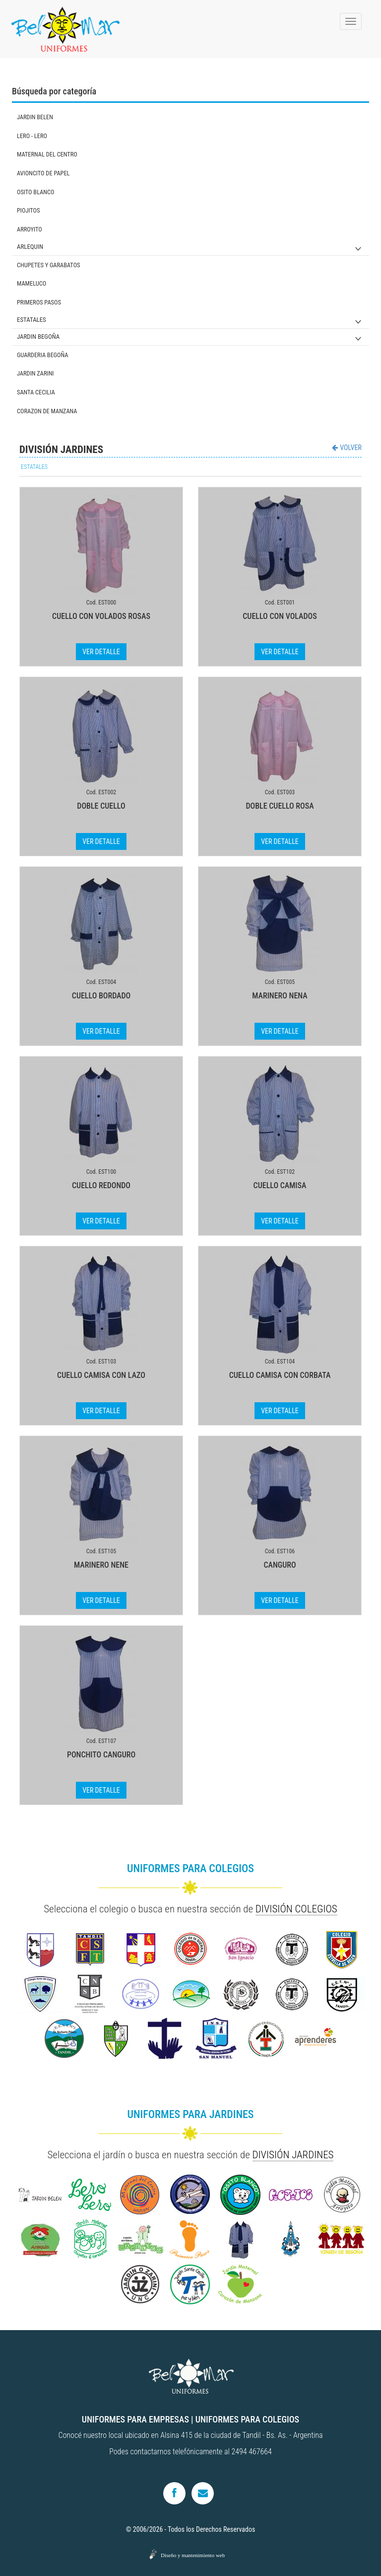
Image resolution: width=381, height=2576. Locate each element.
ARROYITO (29, 229)
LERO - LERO (32, 136)
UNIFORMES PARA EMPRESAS (135, 2419)
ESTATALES (31, 319)
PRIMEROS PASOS (39, 302)
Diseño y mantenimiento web (193, 2555)
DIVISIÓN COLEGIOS (296, 1909)
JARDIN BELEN (35, 117)
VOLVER (347, 448)
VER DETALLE (101, 652)
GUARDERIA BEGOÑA (42, 355)
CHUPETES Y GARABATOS (48, 265)
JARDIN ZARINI (35, 373)
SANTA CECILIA (36, 392)
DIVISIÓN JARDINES (293, 2155)
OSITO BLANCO (35, 192)
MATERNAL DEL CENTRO (47, 154)
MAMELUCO (31, 283)
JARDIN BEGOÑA (38, 336)
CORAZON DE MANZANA (47, 411)
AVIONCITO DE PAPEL (43, 173)
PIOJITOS (28, 210)
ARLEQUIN (30, 246)
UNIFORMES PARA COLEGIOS (247, 2419)
